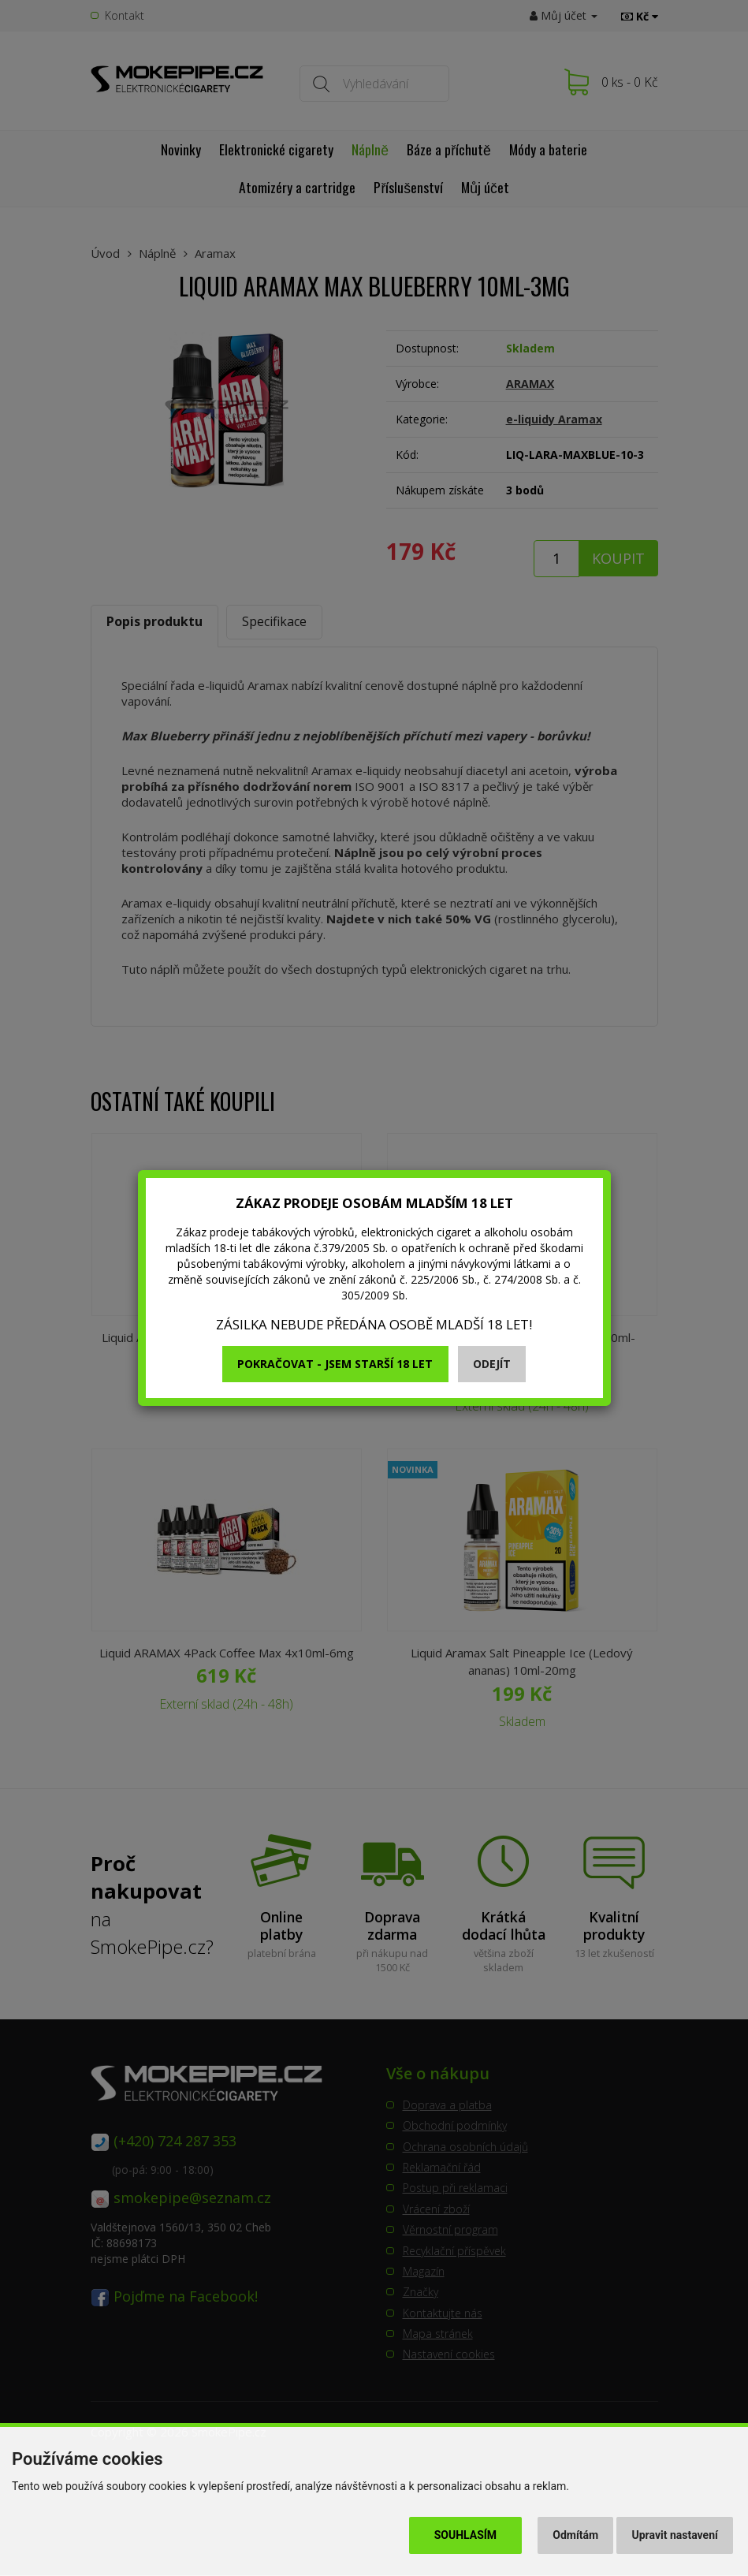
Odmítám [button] (575, 2535)
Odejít (492, 1363)
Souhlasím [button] (465, 2535)
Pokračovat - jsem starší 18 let (335, 1363)
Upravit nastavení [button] (675, 2535)
